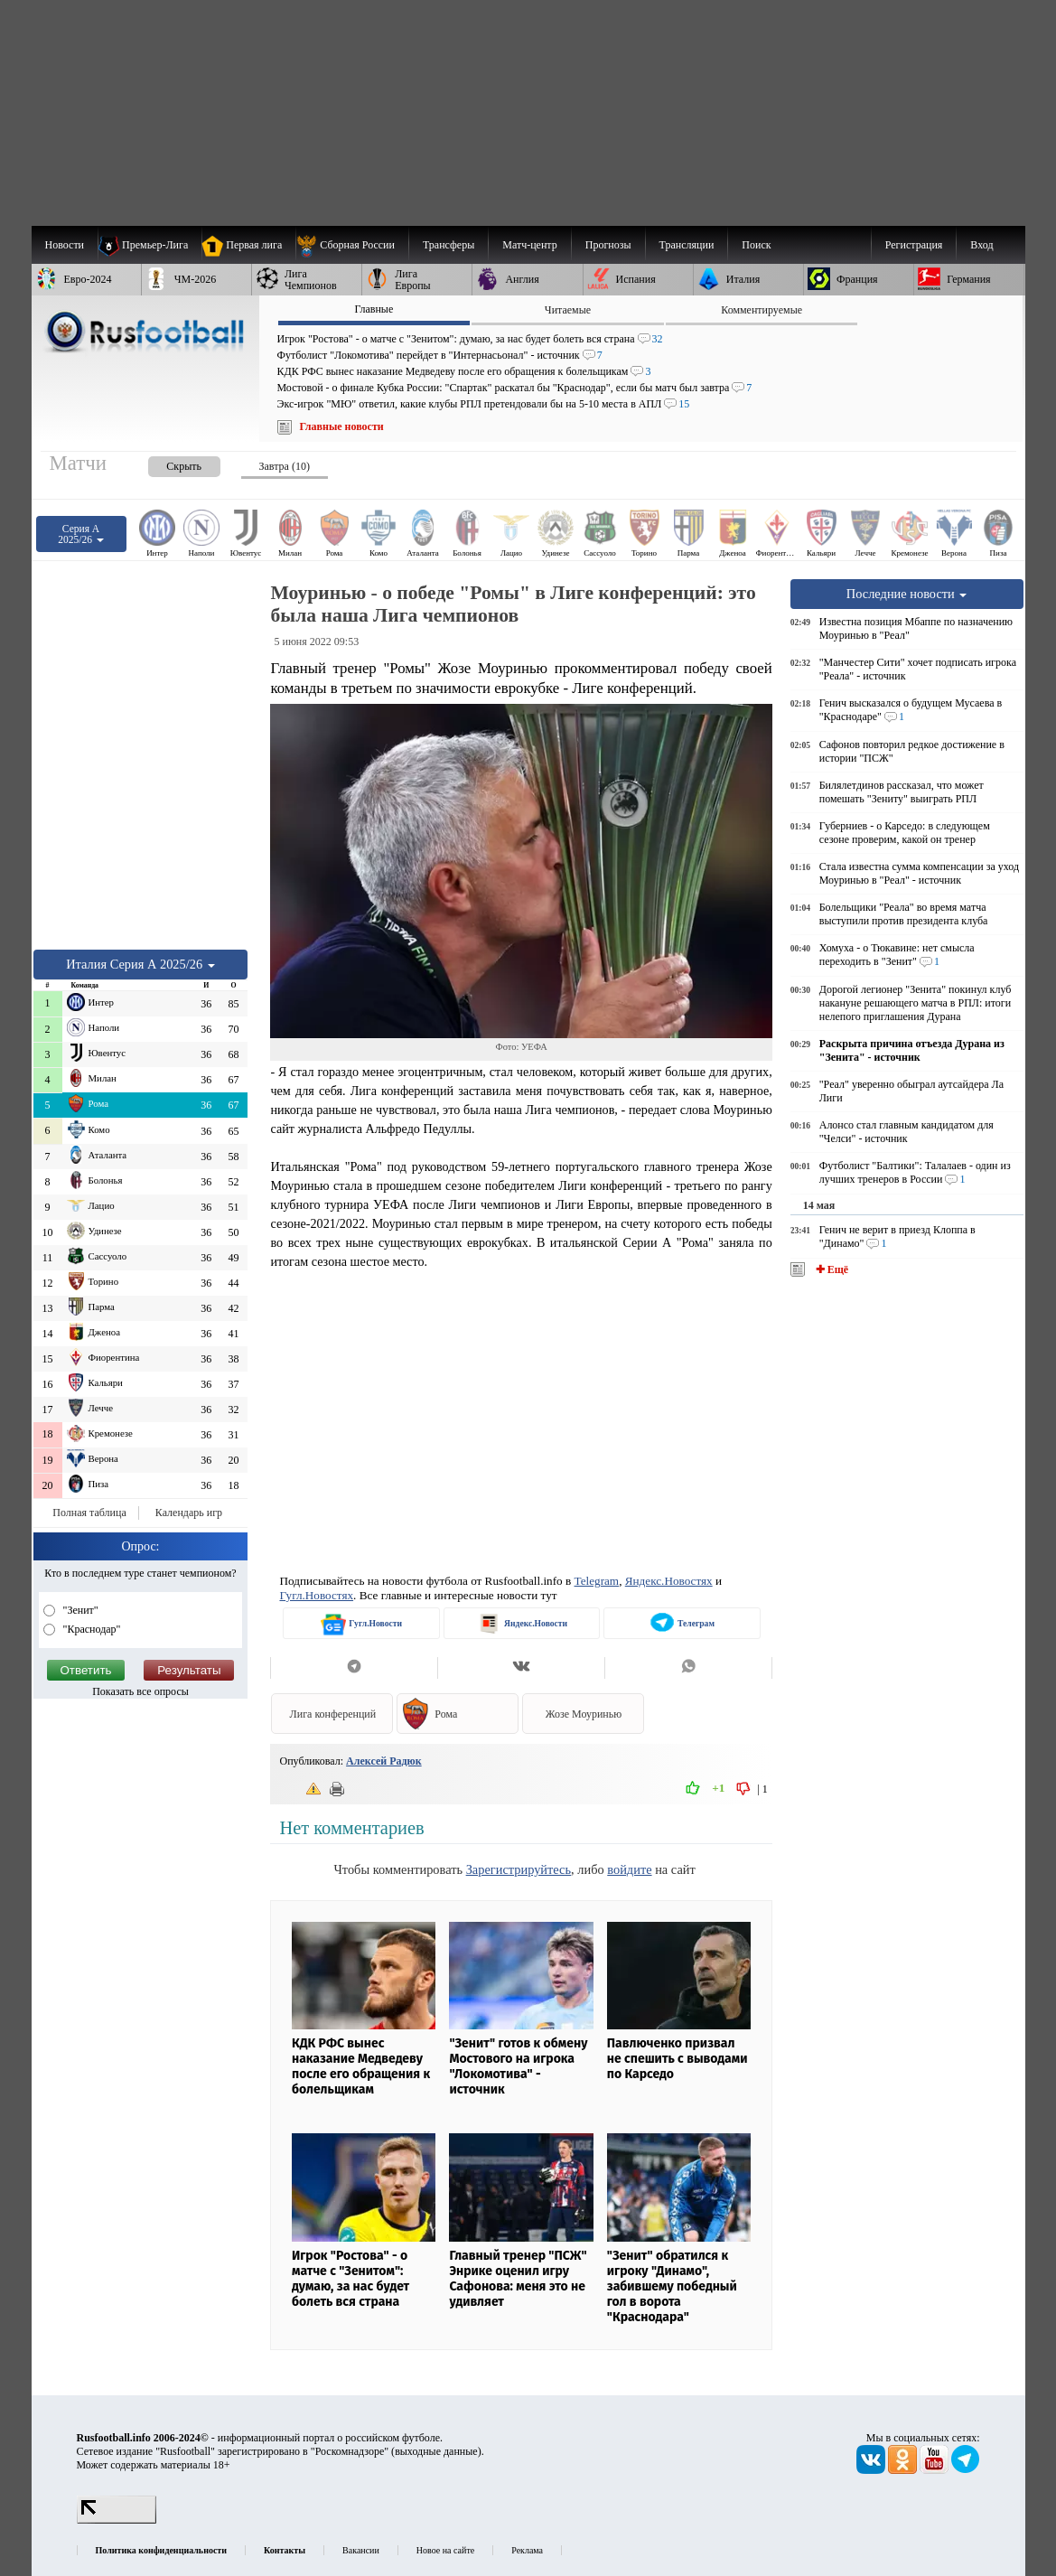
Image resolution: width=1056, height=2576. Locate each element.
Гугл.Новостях (316, 1595)
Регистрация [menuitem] (914, 245)
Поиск (756, 245)
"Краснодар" (91, 1629)
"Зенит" (79, 1610)
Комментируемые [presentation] (761, 310)
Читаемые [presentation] (568, 310)
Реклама (527, 2550)
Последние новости (906, 593)
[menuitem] (351, 245)
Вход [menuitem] (981, 245)
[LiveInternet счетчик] (116, 2520)
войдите (629, 1869)
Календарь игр (188, 1512)
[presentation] (166, 463)
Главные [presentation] (373, 309)
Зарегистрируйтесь (518, 1869)
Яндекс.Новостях (669, 1581)
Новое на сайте (445, 2550)
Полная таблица (89, 1512)
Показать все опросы (140, 1691)
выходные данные (436, 2451)
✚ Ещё (830, 1269)
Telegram (597, 1581)
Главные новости (342, 426)
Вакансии (360, 2550)
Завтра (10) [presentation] (284, 466)
